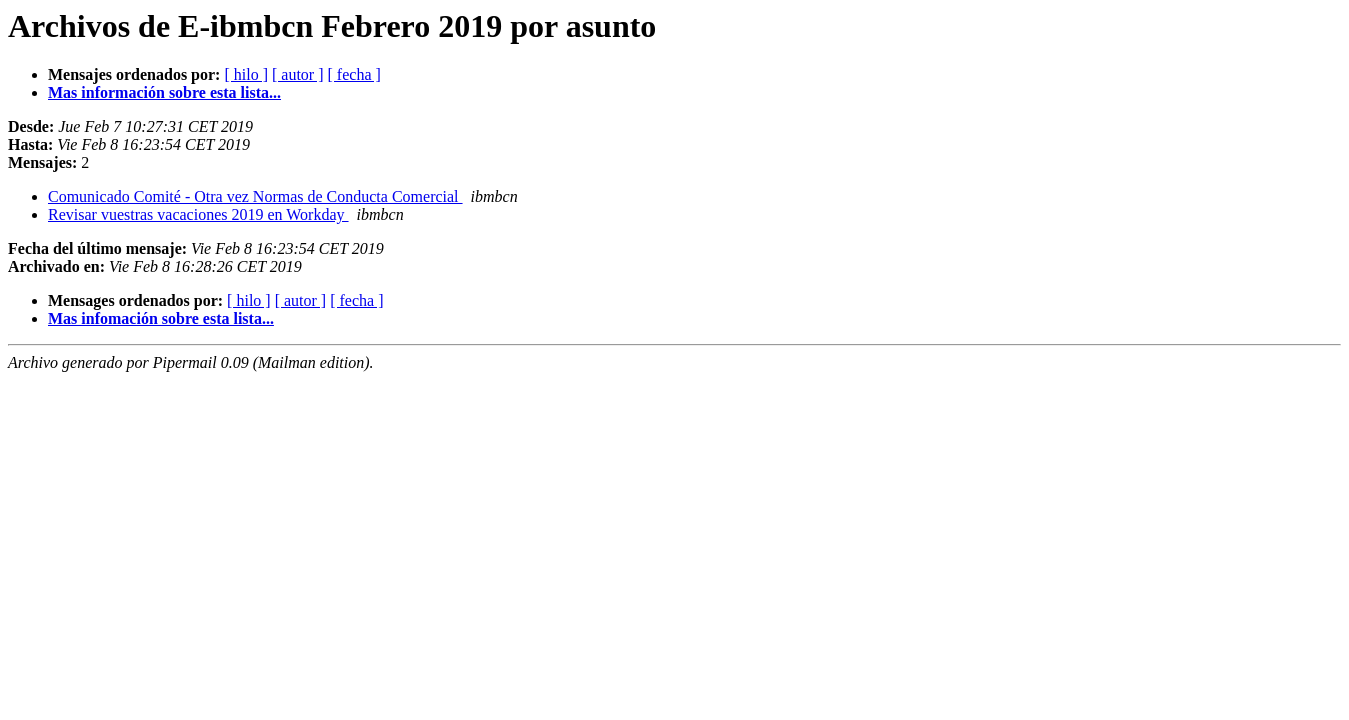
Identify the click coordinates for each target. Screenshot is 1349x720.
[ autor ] (298, 74)
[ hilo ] (246, 74)
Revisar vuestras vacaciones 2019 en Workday (198, 214)
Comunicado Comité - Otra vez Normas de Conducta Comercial (255, 196)
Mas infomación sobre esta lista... (161, 318)
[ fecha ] (354, 74)
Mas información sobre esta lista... (164, 92)
